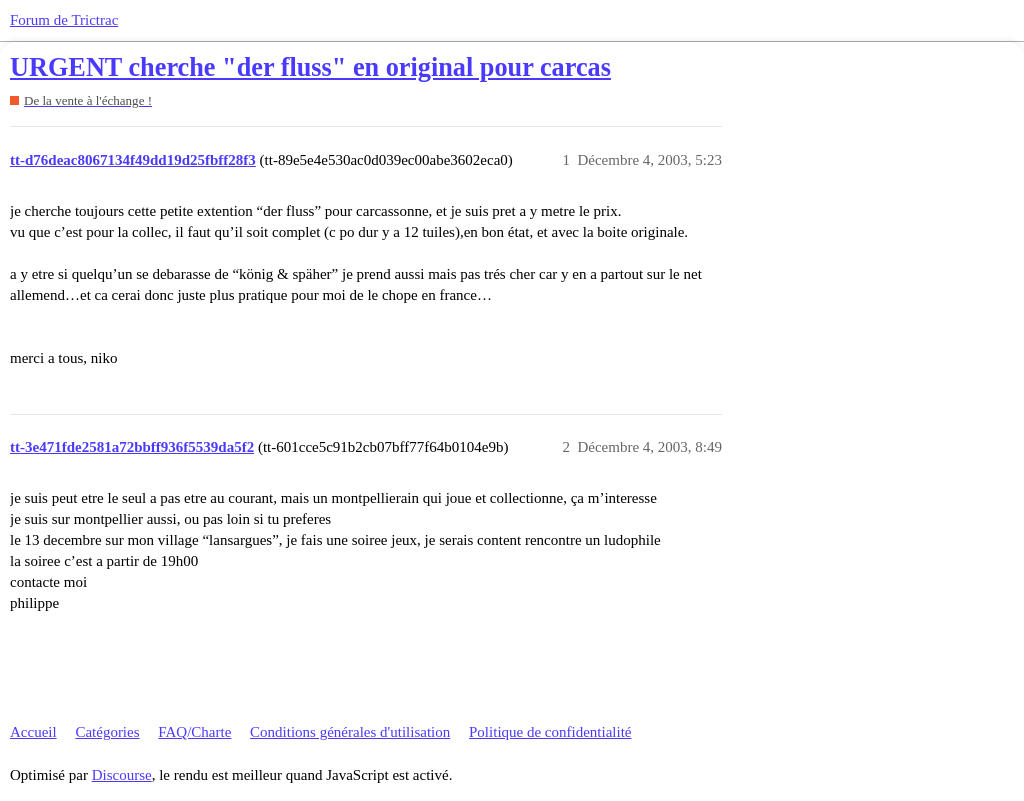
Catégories (107, 732)
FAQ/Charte (194, 732)
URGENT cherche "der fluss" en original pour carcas (310, 67)
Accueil (33, 732)
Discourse (122, 775)
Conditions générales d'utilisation (350, 732)
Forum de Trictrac (64, 20)
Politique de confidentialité (550, 732)
